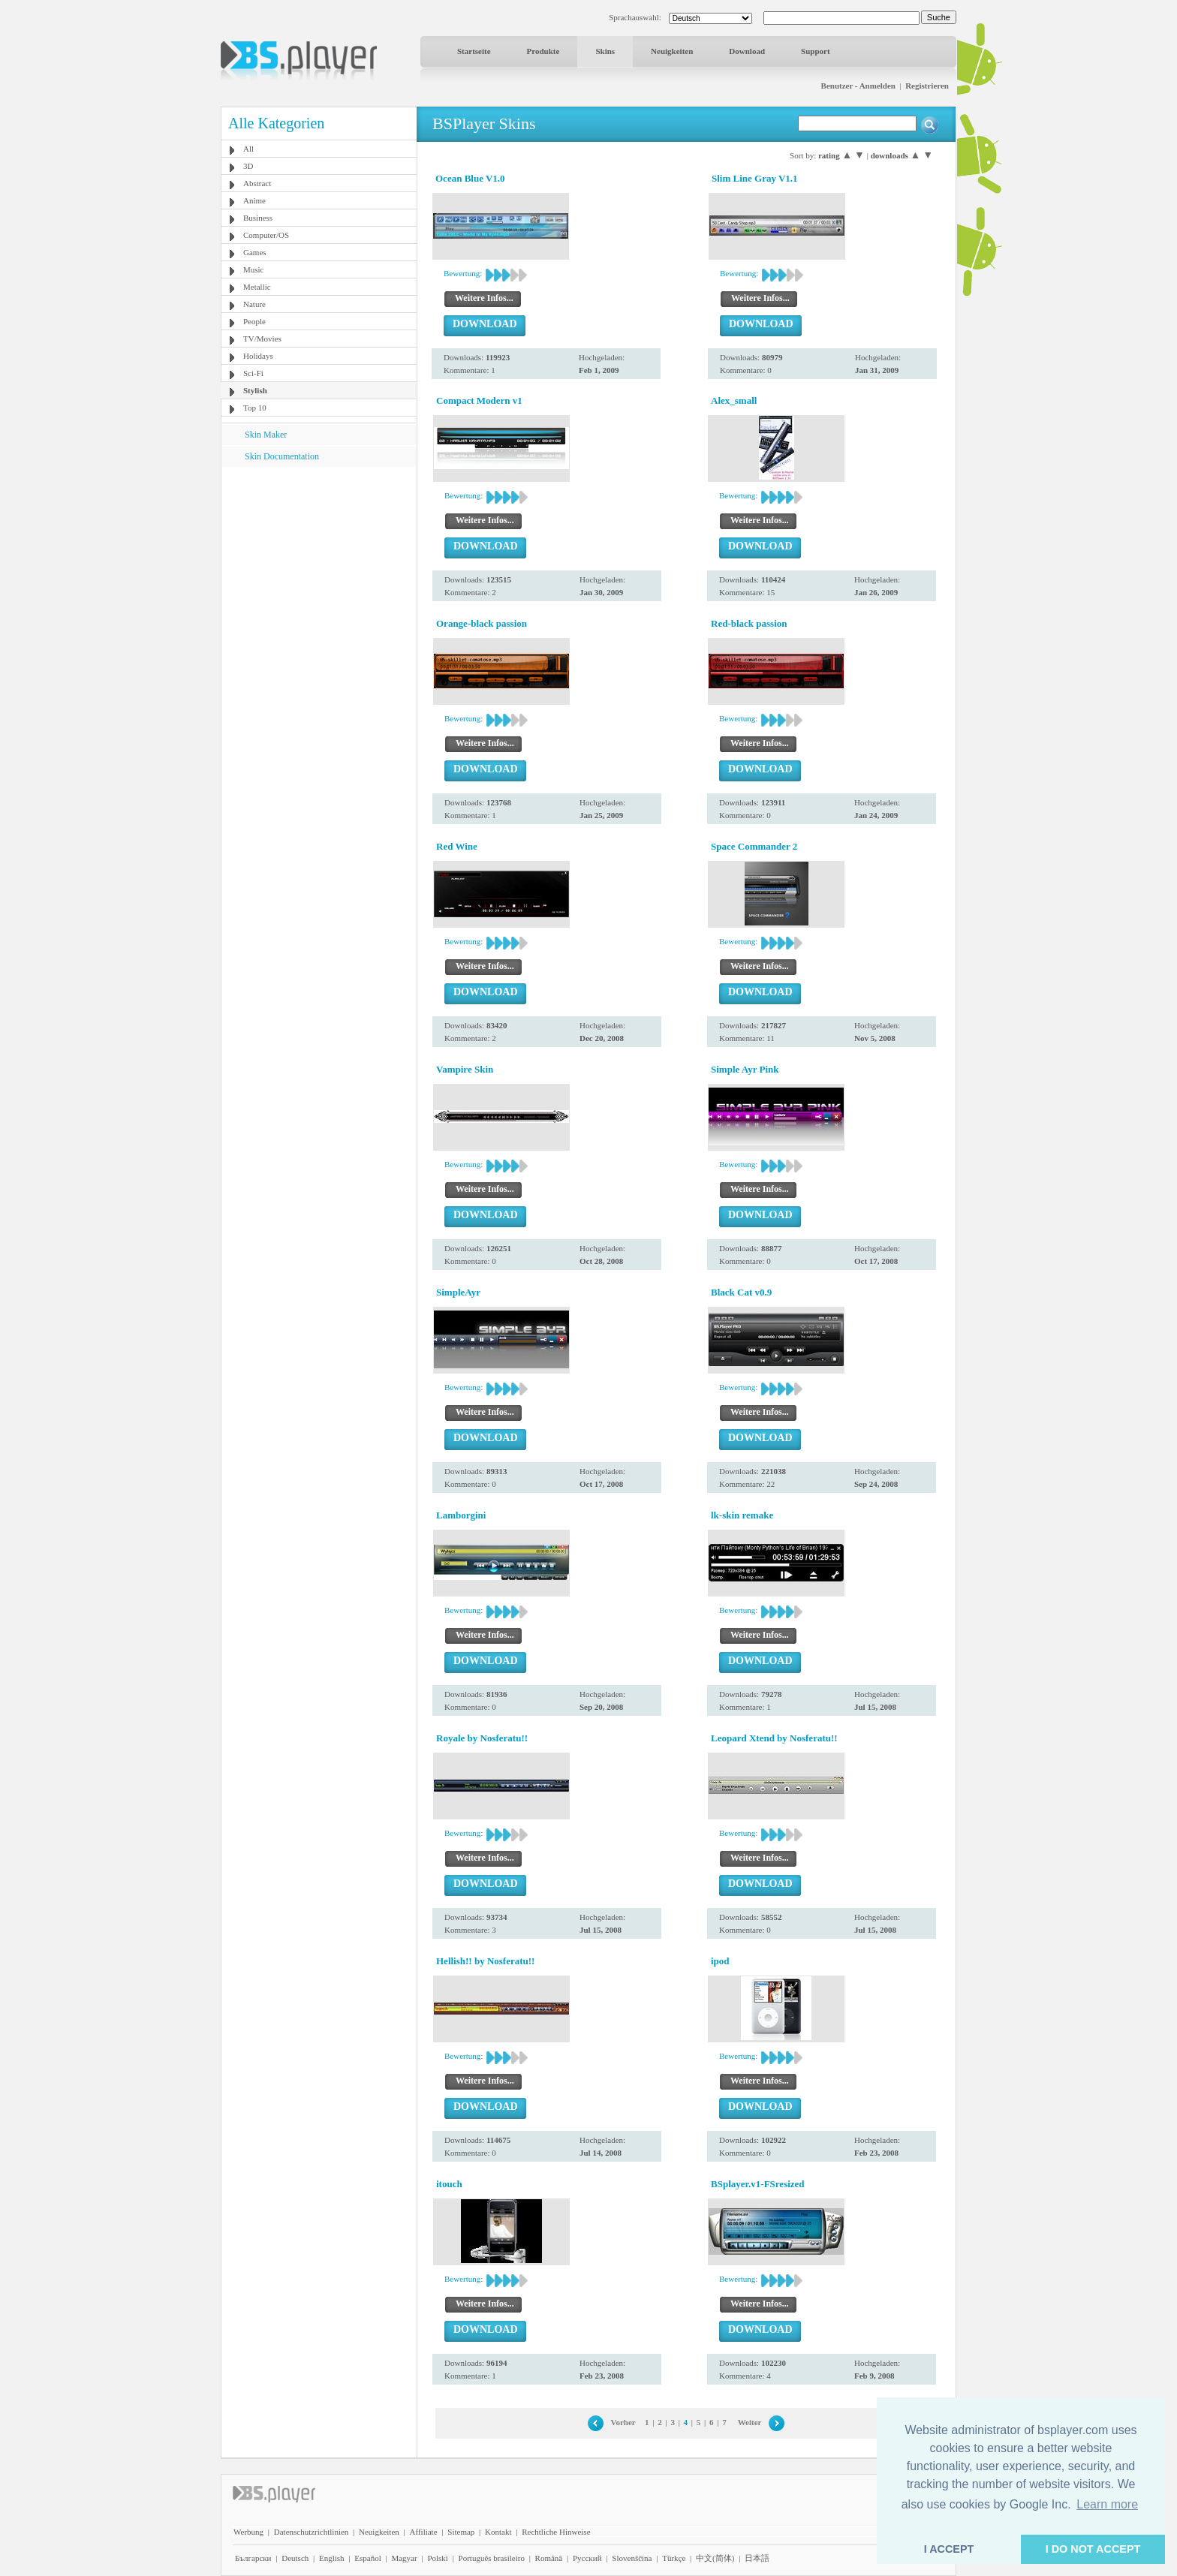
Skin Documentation (282, 456)
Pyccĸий (587, 2557)
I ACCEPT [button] (949, 2549)
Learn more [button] (1107, 2504)
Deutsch (295, 2557)
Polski (437, 2557)
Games (254, 252)
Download (747, 51)
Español (367, 2557)
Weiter (750, 2422)
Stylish (255, 390)
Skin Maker (266, 434)
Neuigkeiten (672, 51)
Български (253, 2557)
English (332, 2557)
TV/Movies (262, 338)
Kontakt (498, 2531)
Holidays (258, 355)
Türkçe (673, 2557)
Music (253, 269)
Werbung (248, 2531)
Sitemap (460, 2531)
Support (815, 51)
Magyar (404, 2557)
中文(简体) (715, 2557)
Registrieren (927, 85)
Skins (605, 51)
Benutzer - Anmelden (858, 85)
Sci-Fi (253, 373)
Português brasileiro (492, 2557)
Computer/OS (266, 234)
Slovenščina (632, 2557)
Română (549, 2557)
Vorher (623, 2422)
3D (248, 165)
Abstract (257, 183)
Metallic (257, 286)
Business (257, 217)
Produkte (543, 51)
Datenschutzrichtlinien (311, 2531)
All (248, 148)
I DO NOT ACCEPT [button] (1093, 2549)
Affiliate (424, 2531)
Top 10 (254, 407)
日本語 (757, 2557)
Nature (254, 303)
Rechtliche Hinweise (556, 2531)
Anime (254, 200)
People (254, 321)
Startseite (474, 51)
